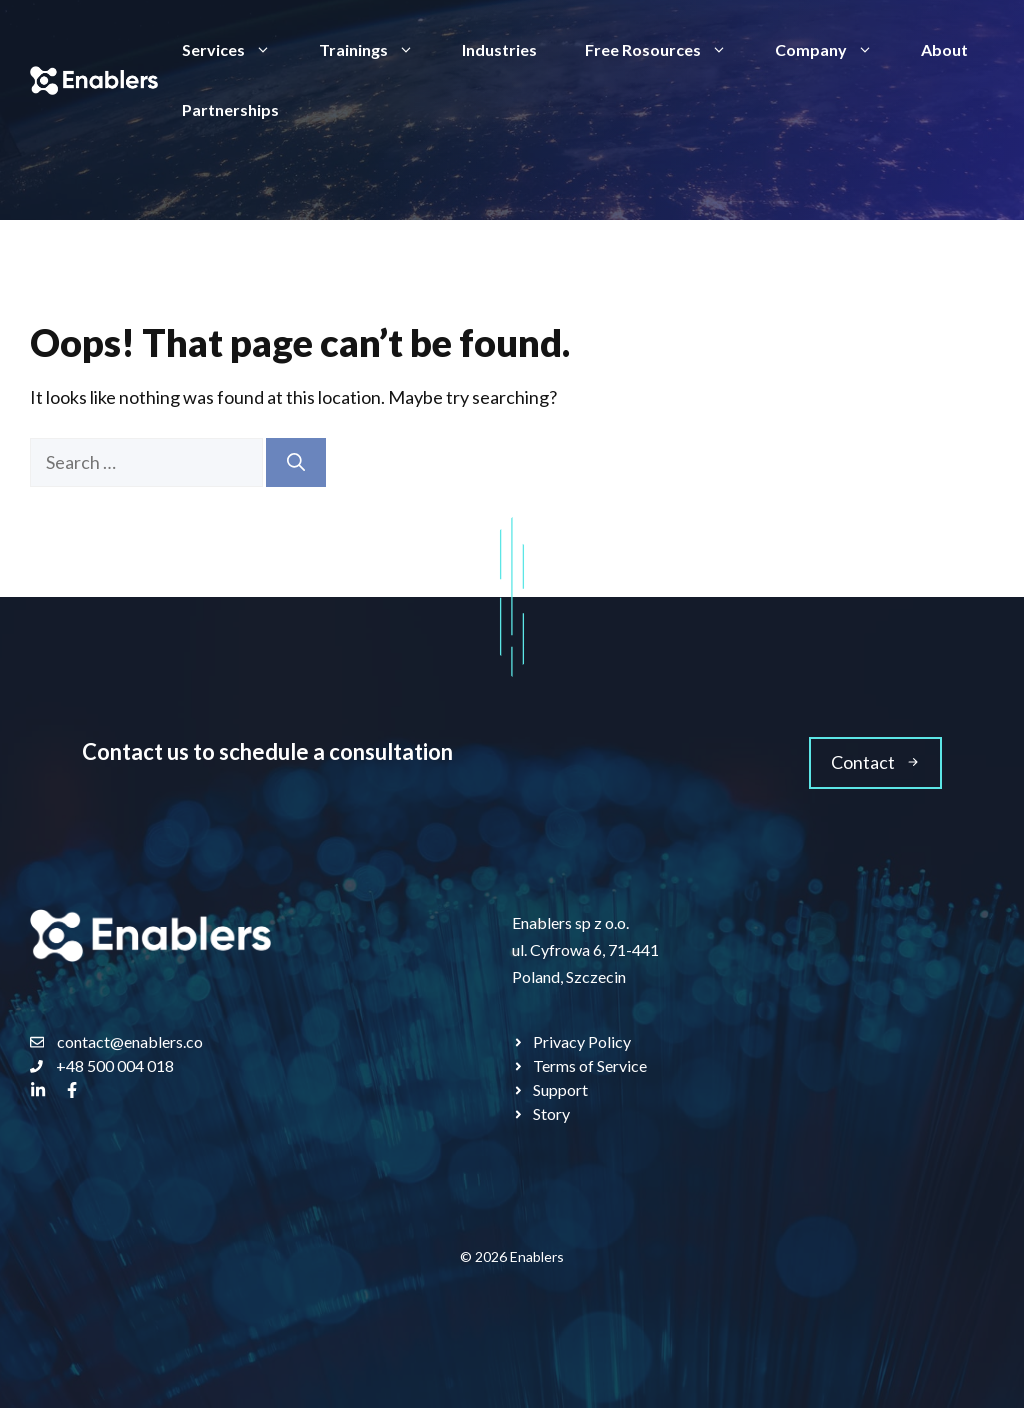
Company (836, 50)
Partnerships (230, 109)
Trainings (378, 50)
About (944, 49)
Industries (499, 49)
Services (238, 50)
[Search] (296, 462)
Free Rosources (668, 50)
